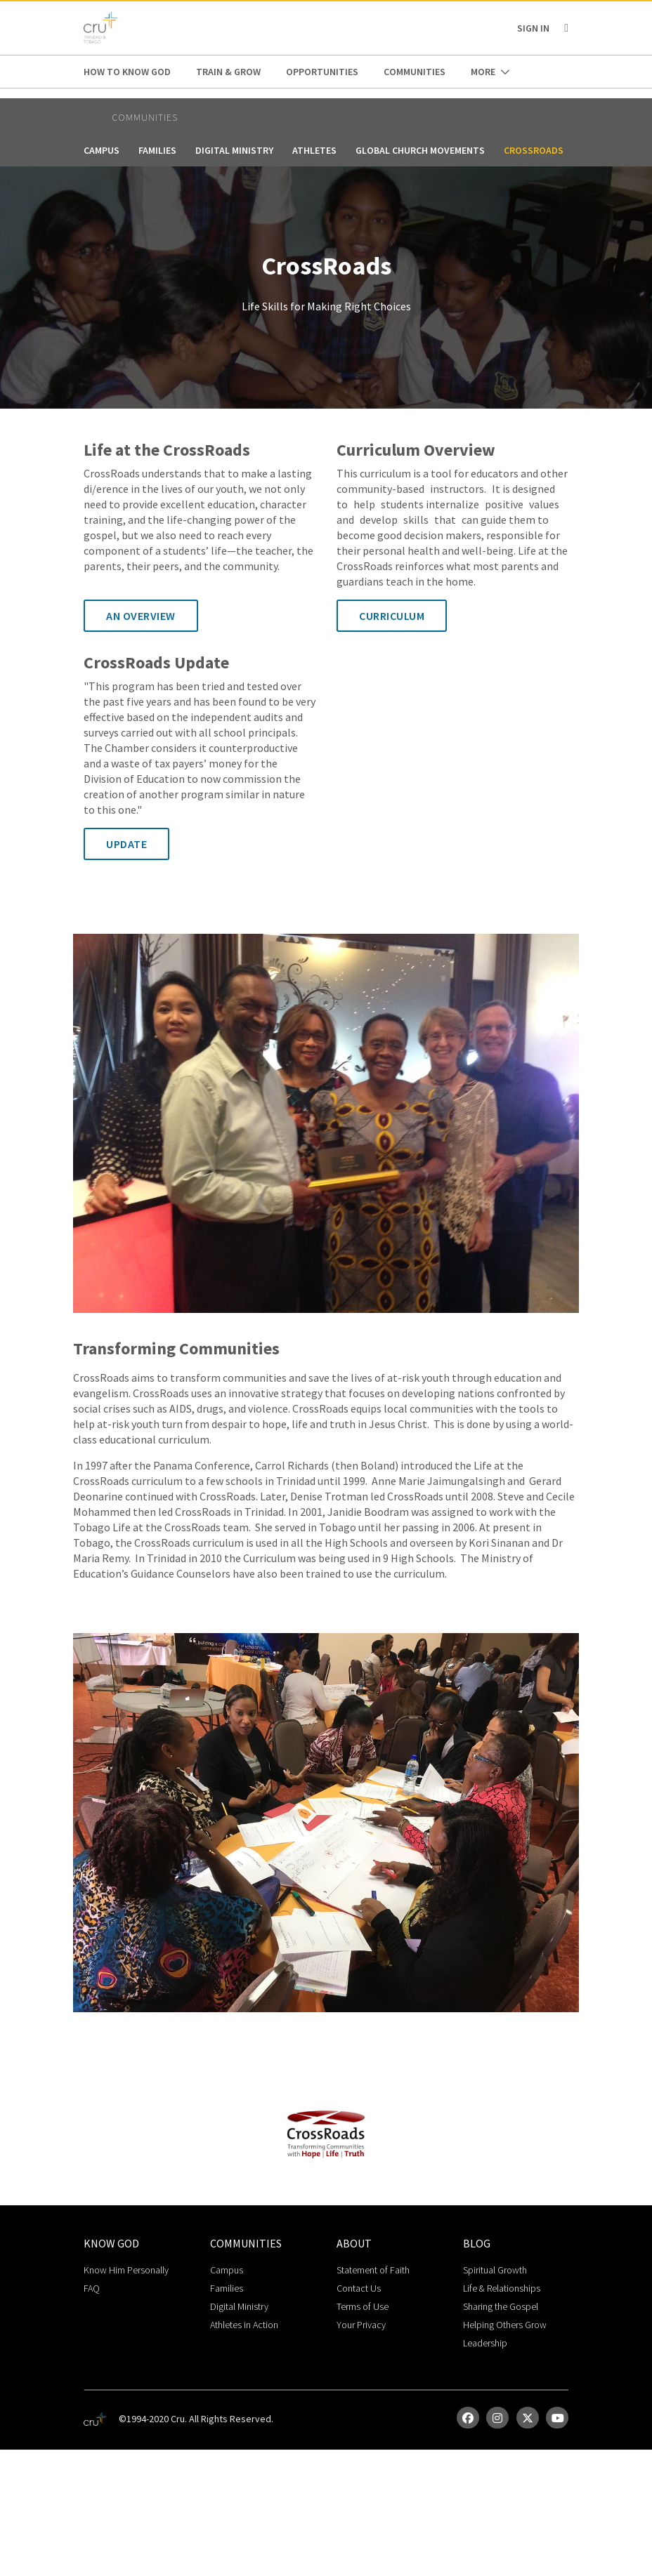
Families (157, 150)
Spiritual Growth (495, 2270)
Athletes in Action (244, 2324)
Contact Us (359, 2288)
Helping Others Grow (505, 2324)
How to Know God (127, 71)
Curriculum (391, 616)
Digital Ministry (234, 150)
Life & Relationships (501, 2288)
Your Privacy (361, 2324)
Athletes (314, 150)
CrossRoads (533, 150)
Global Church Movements (420, 150)
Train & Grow (228, 71)
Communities (414, 71)
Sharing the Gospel (500, 2306)
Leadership (485, 2343)
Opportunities (322, 71)
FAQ (92, 2288)
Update (126, 844)
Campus (101, 150)
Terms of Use (363, 2306)
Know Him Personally (126, 2270)
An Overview (141, 616)
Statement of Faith (373, 2270)
